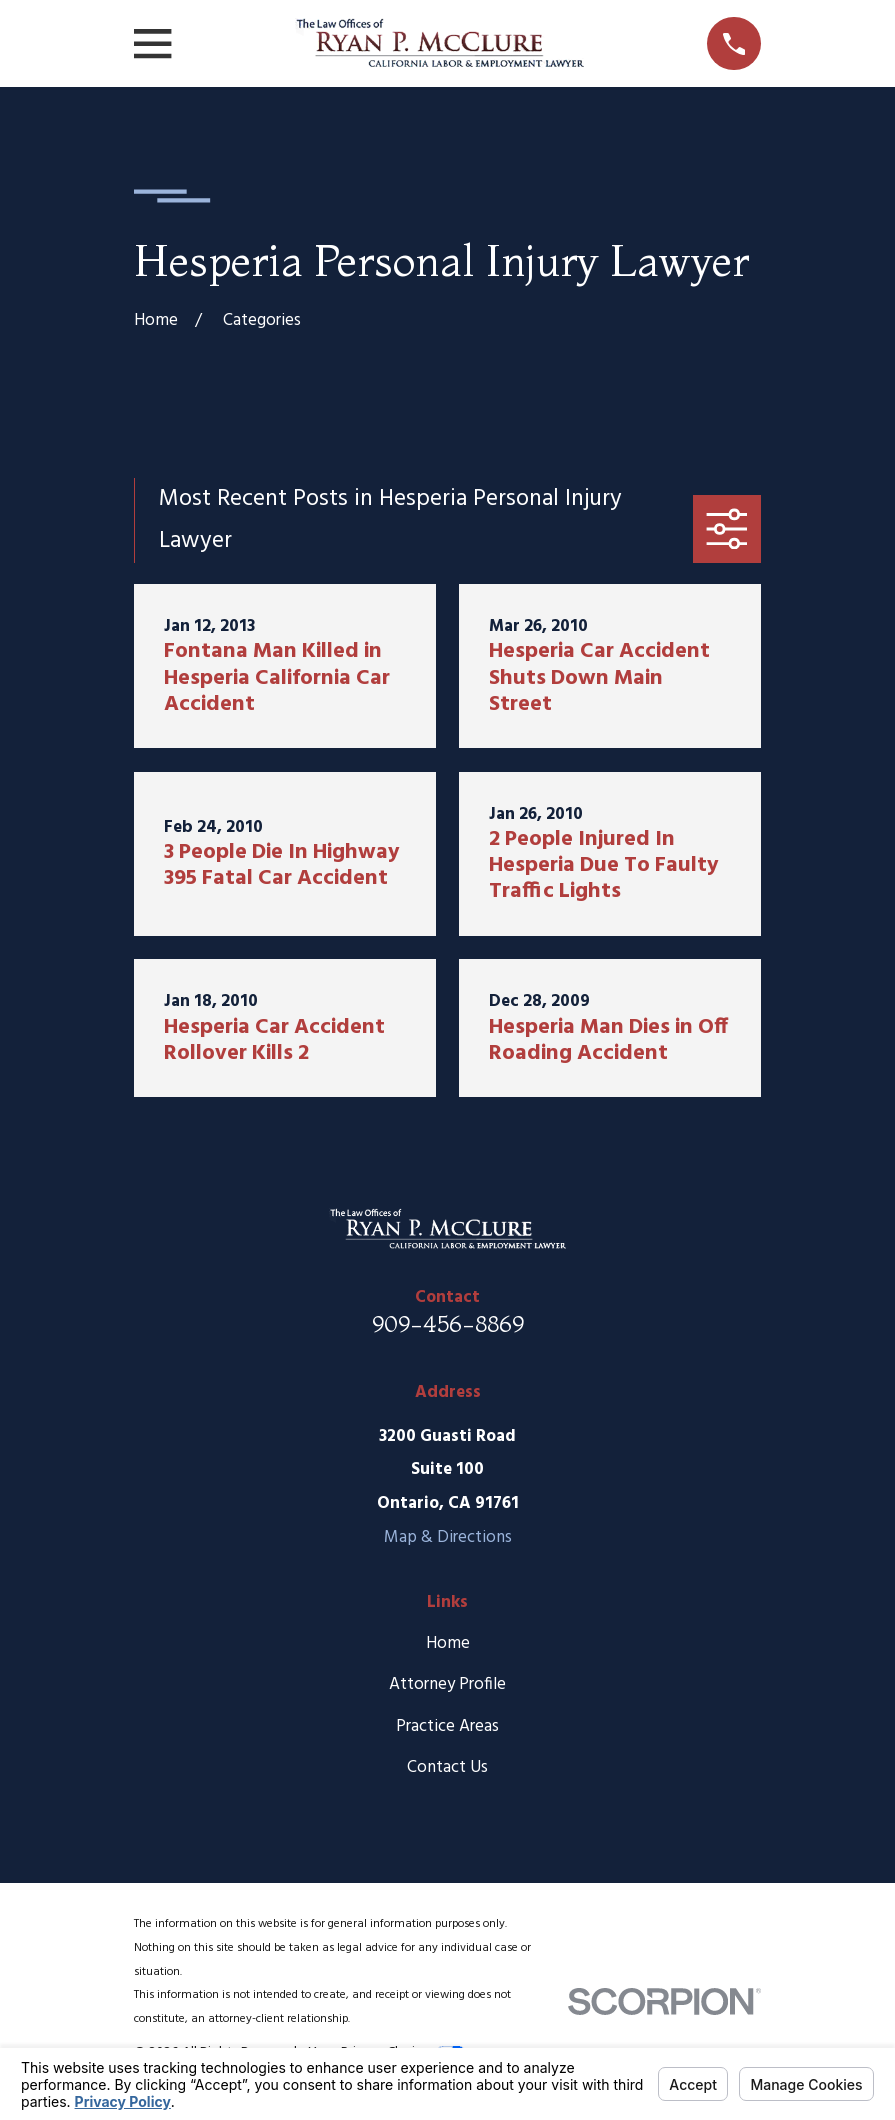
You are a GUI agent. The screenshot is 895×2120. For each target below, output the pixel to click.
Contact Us (447, 1767)
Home (448, 1643)
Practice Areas (447, 1726)
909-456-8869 (448, 1323)
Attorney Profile (447, 1684)
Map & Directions (448, 1537)
